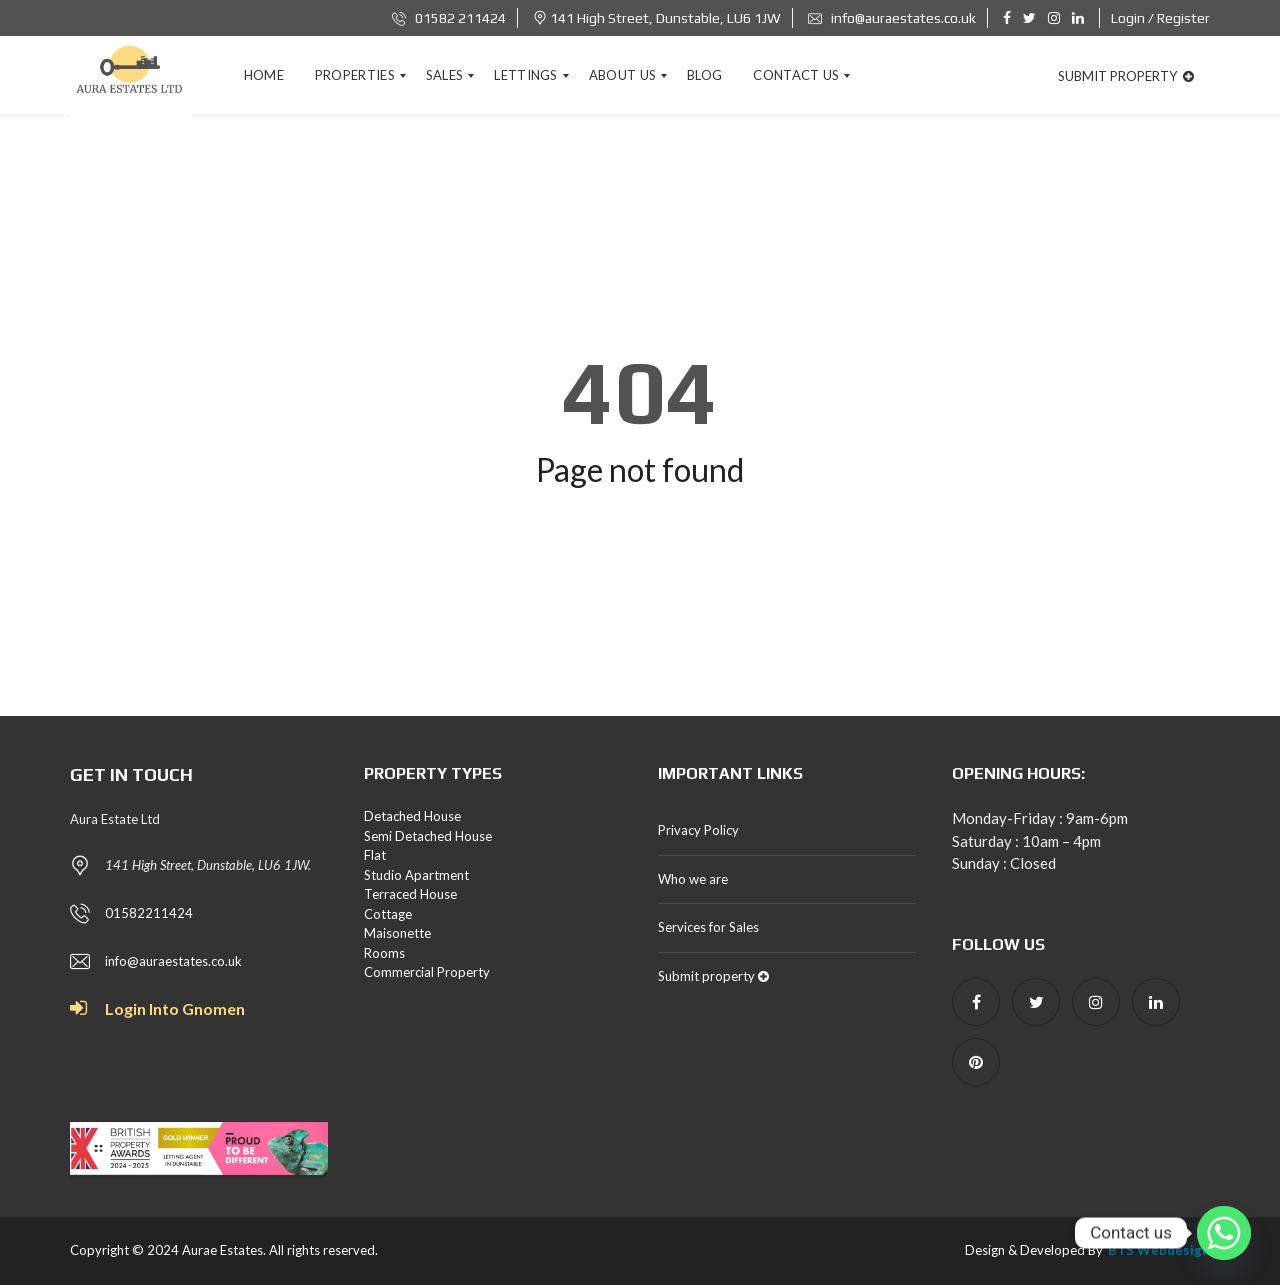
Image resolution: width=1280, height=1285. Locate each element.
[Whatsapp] (1224, 1233)
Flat (375, 855)
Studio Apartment (416, 875)
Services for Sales (708, 927)
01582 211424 (449, 18)
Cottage (388, 914)
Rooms (384, 953)
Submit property (1126, 76)
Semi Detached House (428, 836)
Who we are (693, 879)
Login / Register (1160, 18)
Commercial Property (427, 972)
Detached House (412, 816)
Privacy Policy (698, 830)
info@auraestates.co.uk (892, 18)
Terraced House (410, 894)
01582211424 (149, 913)
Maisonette (397, 933)
